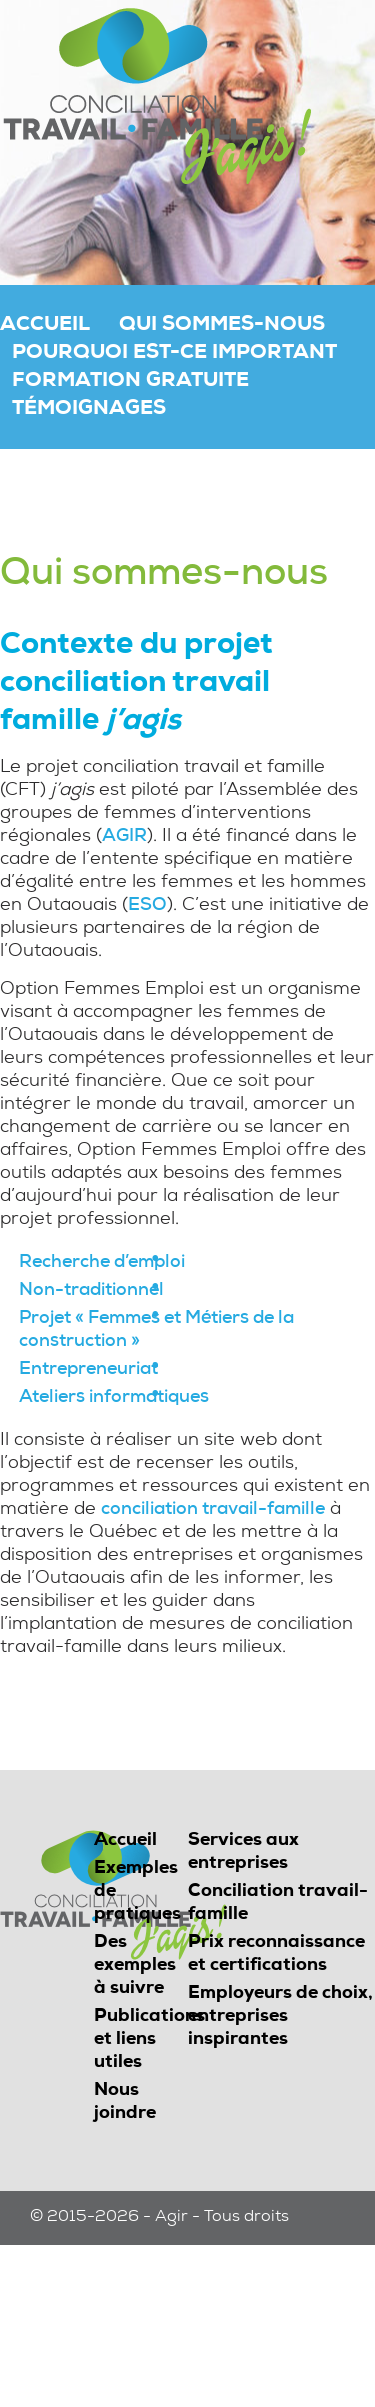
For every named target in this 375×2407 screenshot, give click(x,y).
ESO (147, 906)
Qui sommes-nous (222, 326)
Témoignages (89, 410)
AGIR (124, 837)
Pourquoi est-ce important (174, 354)
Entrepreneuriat (88, 1370)
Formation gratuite (130, 382)
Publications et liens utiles (149, 2040)
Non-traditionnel (91, 1291)
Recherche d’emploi (102, 1263)
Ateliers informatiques (114, 1398)
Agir (171, 2218)
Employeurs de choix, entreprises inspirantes (280, 2017)
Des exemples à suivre (135, 1966)
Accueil (45, 326)
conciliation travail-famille (213, 1510)
